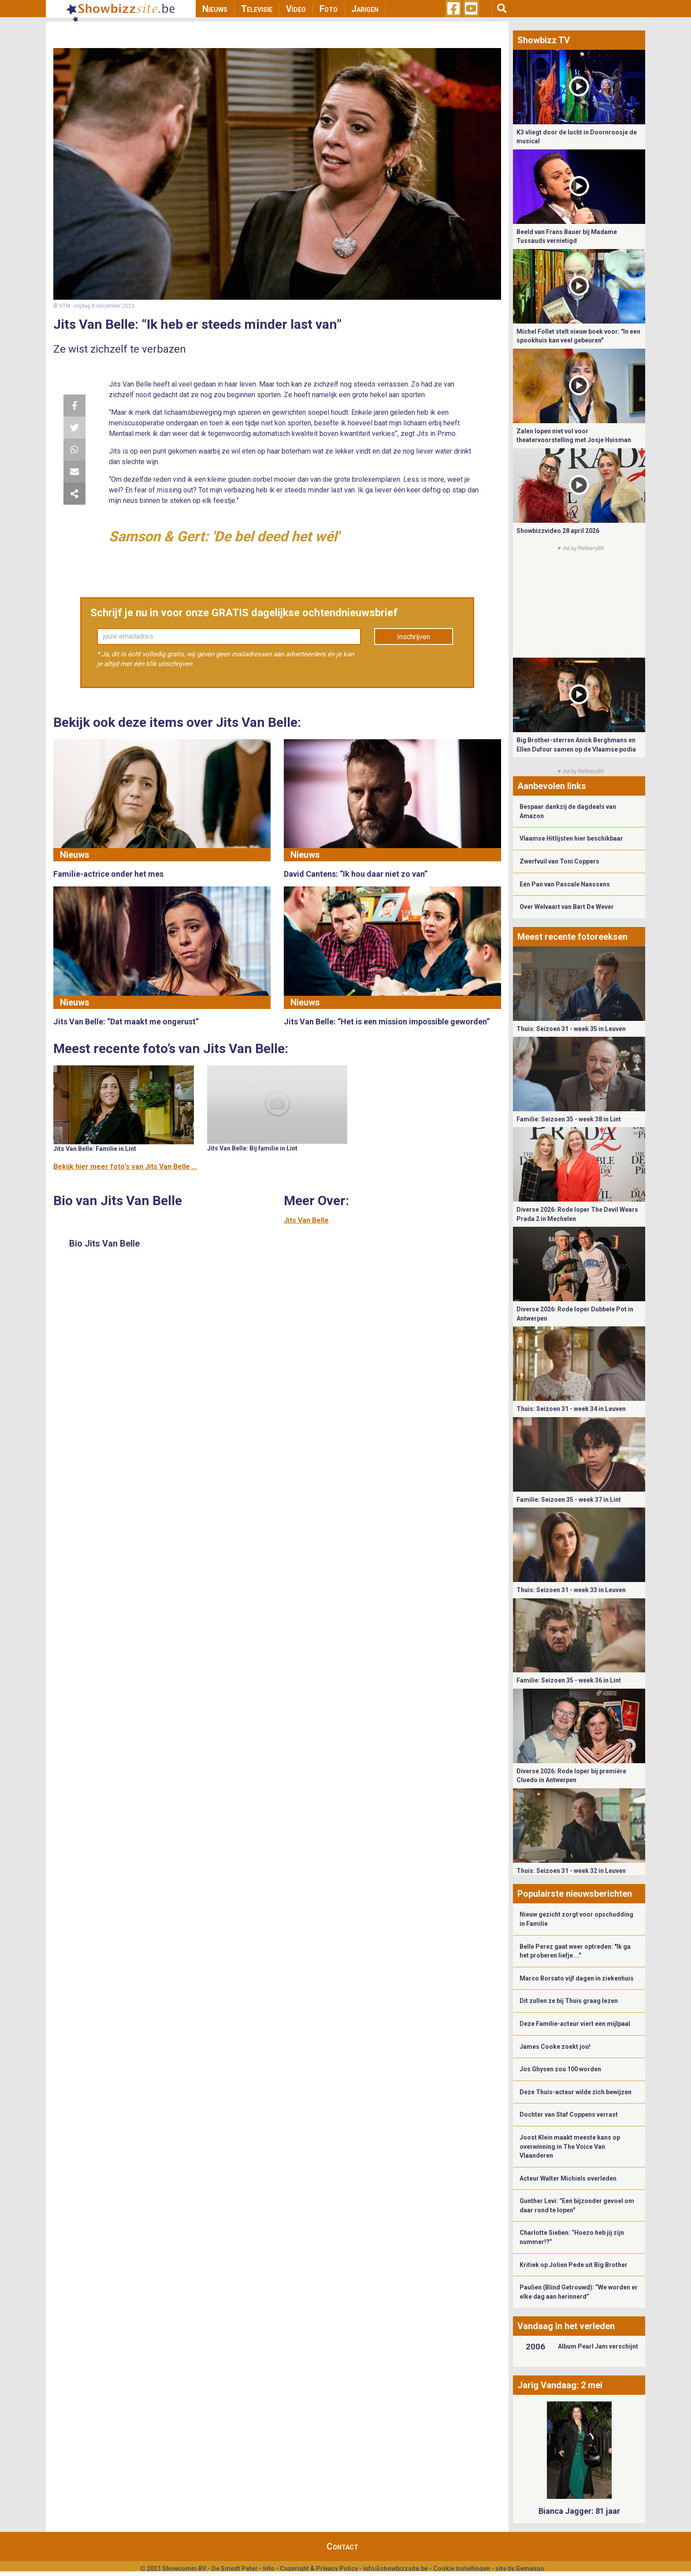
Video (296, 9)
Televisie (256, 9)
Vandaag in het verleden (566, 2326)
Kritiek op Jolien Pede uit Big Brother (574, 2264)
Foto (328, 9)
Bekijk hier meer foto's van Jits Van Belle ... (125, 1166)
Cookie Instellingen (461, 2568)
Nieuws (214, 9)
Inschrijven (413, 637)
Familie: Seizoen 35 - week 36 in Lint (568, 1680)
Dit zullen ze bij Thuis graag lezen (569, 2000)
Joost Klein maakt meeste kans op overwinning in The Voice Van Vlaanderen (570, 2146)
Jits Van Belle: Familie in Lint (94, 1148)
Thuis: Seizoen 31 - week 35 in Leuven (571, 1028)
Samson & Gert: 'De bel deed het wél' (224, 536)
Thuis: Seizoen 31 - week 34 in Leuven (571, 1408)
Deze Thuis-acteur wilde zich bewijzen (576, 2092)
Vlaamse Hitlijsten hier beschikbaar (571, 838)
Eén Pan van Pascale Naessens (565, 884)
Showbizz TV (543, 40)
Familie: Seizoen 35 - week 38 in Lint (568, 1119)
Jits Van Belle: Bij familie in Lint (252, 1148)
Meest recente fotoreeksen (572, 936)
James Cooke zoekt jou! (555, 2046)
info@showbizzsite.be (395, 2568)
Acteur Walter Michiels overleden (568, 2178)
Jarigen (365, 9)
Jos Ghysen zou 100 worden (560, 2069)
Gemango (530, 2568)
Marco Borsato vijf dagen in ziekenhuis (577, 1978)
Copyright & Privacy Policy (319, 2568)
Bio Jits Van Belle (104, 1243)
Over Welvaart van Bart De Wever (567, 906)
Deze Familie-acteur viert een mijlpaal (575, 2023)
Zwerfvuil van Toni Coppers (559, 861)
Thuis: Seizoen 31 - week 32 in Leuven (571, 1870)
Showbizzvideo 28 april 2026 (557, 530)
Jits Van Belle (306, 1220)
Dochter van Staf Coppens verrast (569, 2114)
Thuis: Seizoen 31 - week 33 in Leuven (571, 1589)
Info (269, 2568)
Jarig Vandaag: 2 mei (559, 2385)
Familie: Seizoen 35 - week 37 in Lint (568, 1499)
